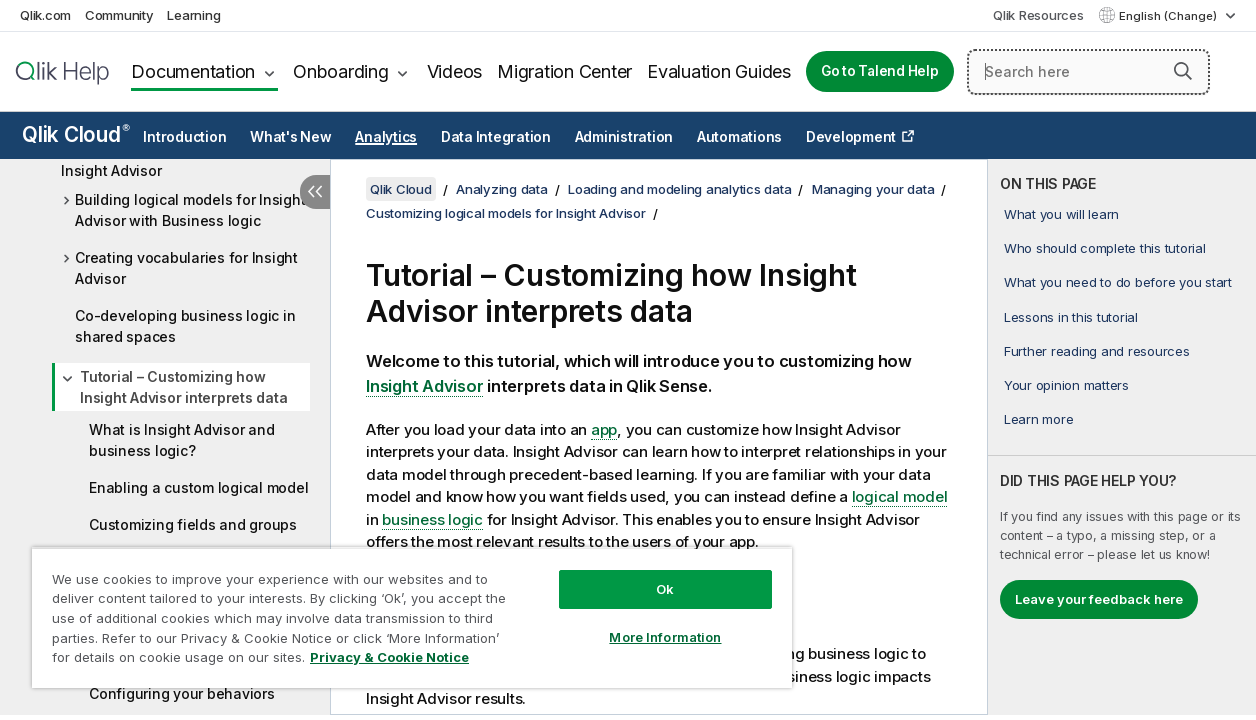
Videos (455, 71)
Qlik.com (45, 15)
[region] (396, 610)
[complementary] (1122, 437)
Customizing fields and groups (193, 524)
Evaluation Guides (719, 71)
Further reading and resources (1097, 351)
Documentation (193, 71)
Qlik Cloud (76, 134)
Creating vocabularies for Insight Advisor (186, 268)
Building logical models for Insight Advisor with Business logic (190, 210)
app (604, 429)
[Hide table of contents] (315, 192)
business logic (432, 519)
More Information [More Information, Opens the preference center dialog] (639, 622)
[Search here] (1088, 72)
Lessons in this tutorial (1071, 317)
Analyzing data (502, 189)
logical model (900, 496)
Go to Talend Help (880, 71)
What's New (291, 137)
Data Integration (496, 137)
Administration (624, 137)
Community (119, 15)
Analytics (386, 137)
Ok (639, 574)
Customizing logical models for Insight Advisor (166, 160)
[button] (1183, 71)
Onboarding (341, 71)
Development (851, 137)
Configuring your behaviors (182, 693)
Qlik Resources (1038, 15)
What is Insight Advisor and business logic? (181, 440)
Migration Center (564, 71)
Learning (193, 15)
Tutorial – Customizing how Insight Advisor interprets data (183, 387)
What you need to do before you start (1118, 282)
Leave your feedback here (1099, 599)
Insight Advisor (424, 386)
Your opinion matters (1066, 385)
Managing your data (873, 189)
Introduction (184, 137)
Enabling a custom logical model (198, 487)
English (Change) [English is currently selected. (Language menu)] (1169, 16)
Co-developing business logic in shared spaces (185, 326)
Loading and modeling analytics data (679, 189)
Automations (739, 137)
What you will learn (1061, 214)
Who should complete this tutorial (1105, 248)
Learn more (1039, 419)
